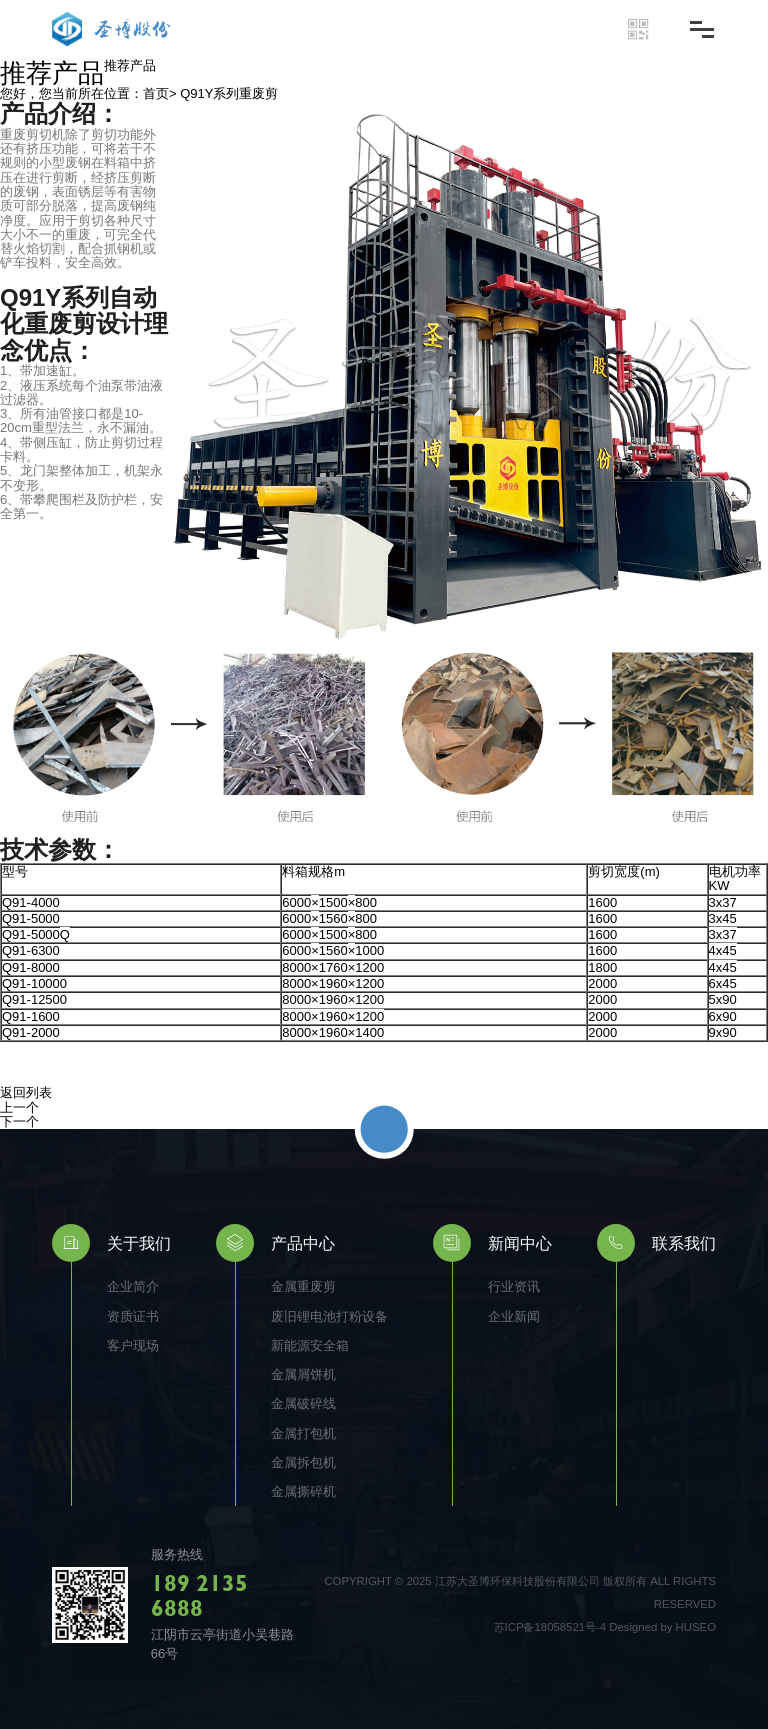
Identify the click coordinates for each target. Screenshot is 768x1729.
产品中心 (303, 1243)
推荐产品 (130, 65)
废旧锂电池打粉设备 (329, 1316)
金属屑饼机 (303, 1374)
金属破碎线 (303, 1403)
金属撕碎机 (303, 1491)
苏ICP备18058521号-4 (550, 1627)
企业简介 (133, 1286)
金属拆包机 (303, 1462)
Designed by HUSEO (662, 1627)
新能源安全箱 (310, 1345)
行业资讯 (514, 1286)
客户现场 (133, 1345)
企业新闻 (514, 1316)
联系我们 (684, 1243)
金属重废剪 (303, 1286)
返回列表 (26, 1092)
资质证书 (133, 1316)
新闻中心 (520, 1243)
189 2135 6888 (199, 1595)
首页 (156, 93)
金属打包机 (303, 1433)
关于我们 (139, 1243)
